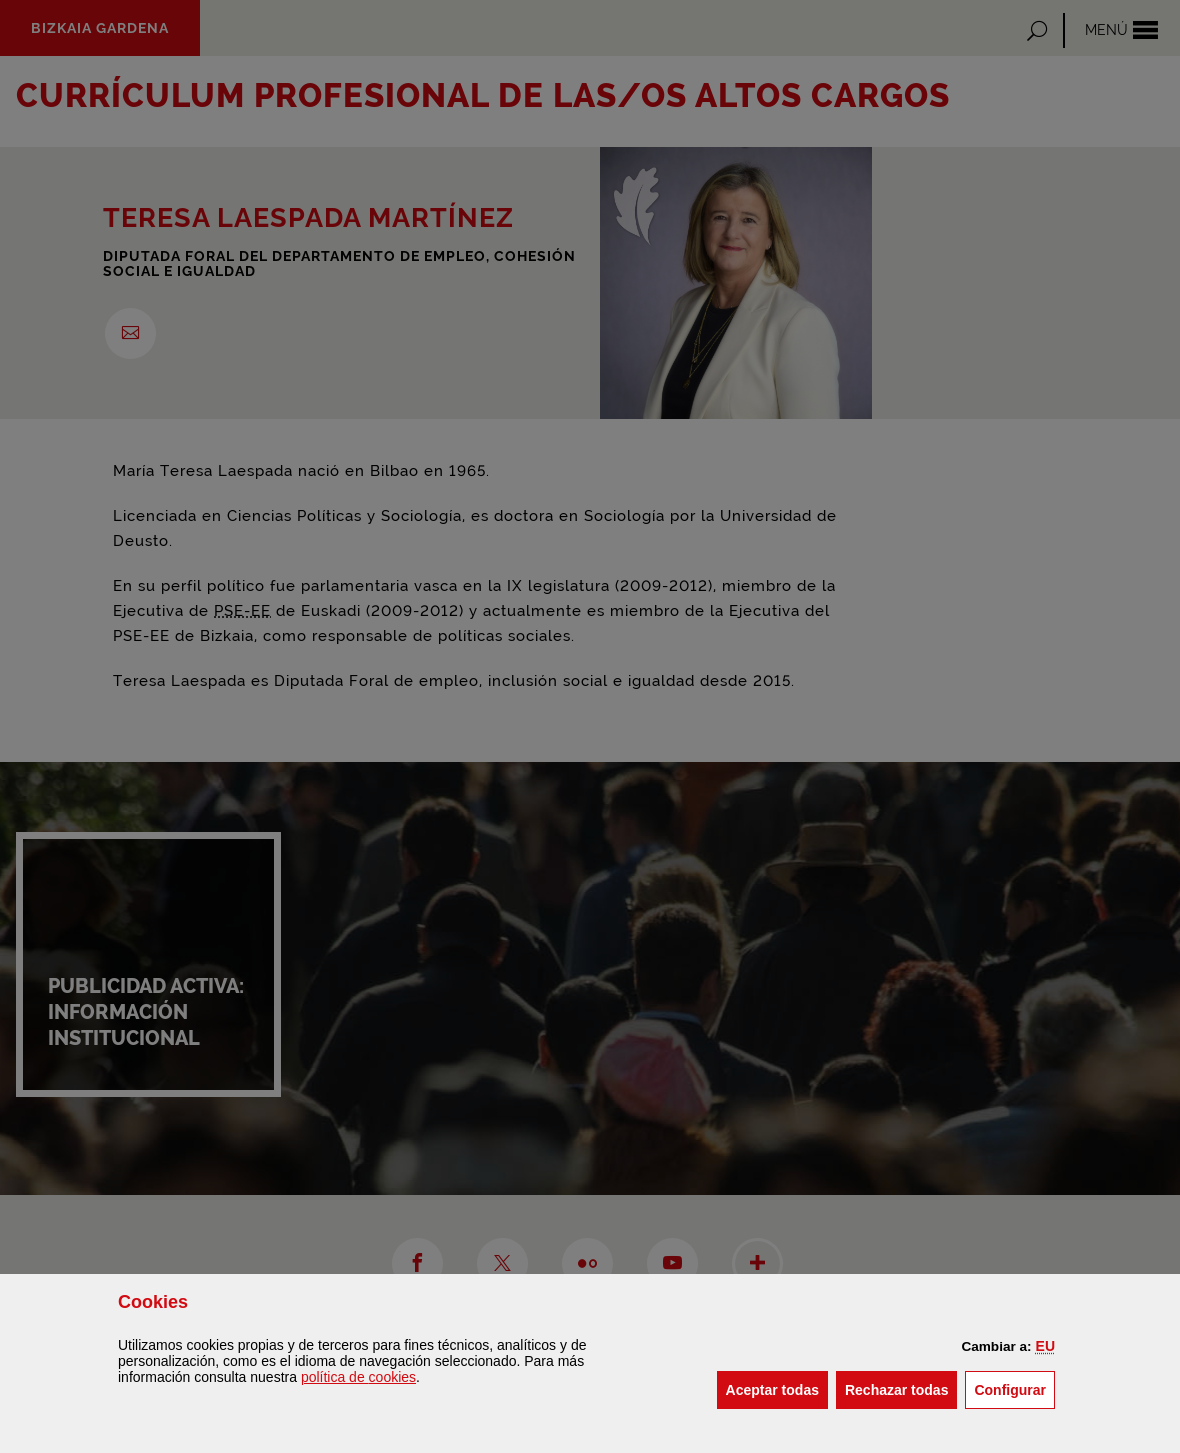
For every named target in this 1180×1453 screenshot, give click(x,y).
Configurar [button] (1014, 1388)
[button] (1045, 1346)
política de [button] (358, 1377)
